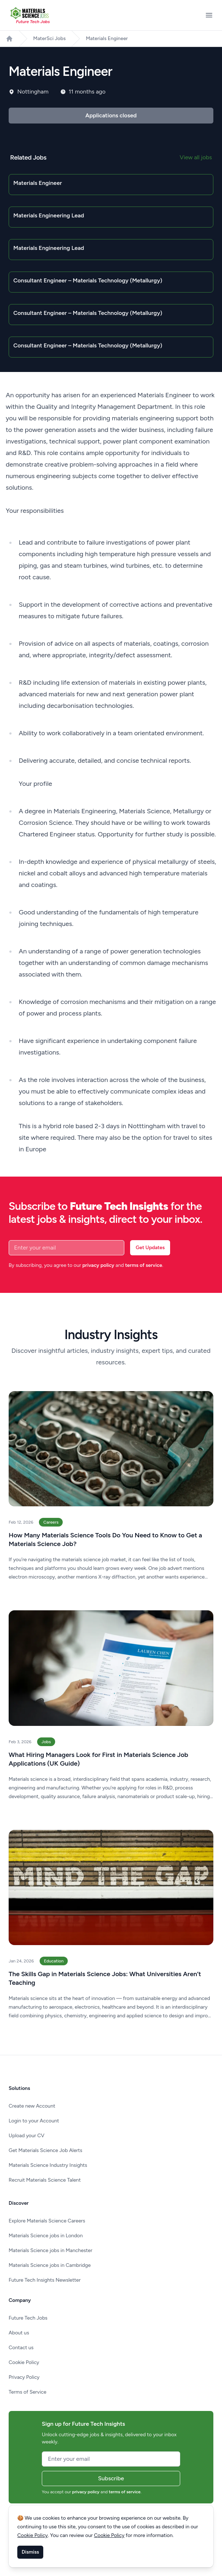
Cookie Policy (24, 2362)
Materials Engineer (107, 38)
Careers (50, 1522)
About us (19, 2333)
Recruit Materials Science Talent (45, 2180)
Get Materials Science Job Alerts (45, 2150)
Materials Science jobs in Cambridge (50, 2265)
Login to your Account (34, 2121)
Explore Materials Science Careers (47, 2221)
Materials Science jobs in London (46, 2236)
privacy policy (98, 1265)
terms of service (143, 1265)
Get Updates (150, 1247)
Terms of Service (27, 2392)
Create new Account (32, 2106)
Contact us (21, 2348)
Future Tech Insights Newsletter (45, 2280)
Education (54, 1961)
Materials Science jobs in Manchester (50, 2250)
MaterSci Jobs (49, 38)
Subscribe (111, 2478)
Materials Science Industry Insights (48, 2165)
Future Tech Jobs (28, 2318)
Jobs (46, 1741)
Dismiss (30, 2552)
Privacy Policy (24, 2377)
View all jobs (196, 157)
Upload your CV (26, 2136)
